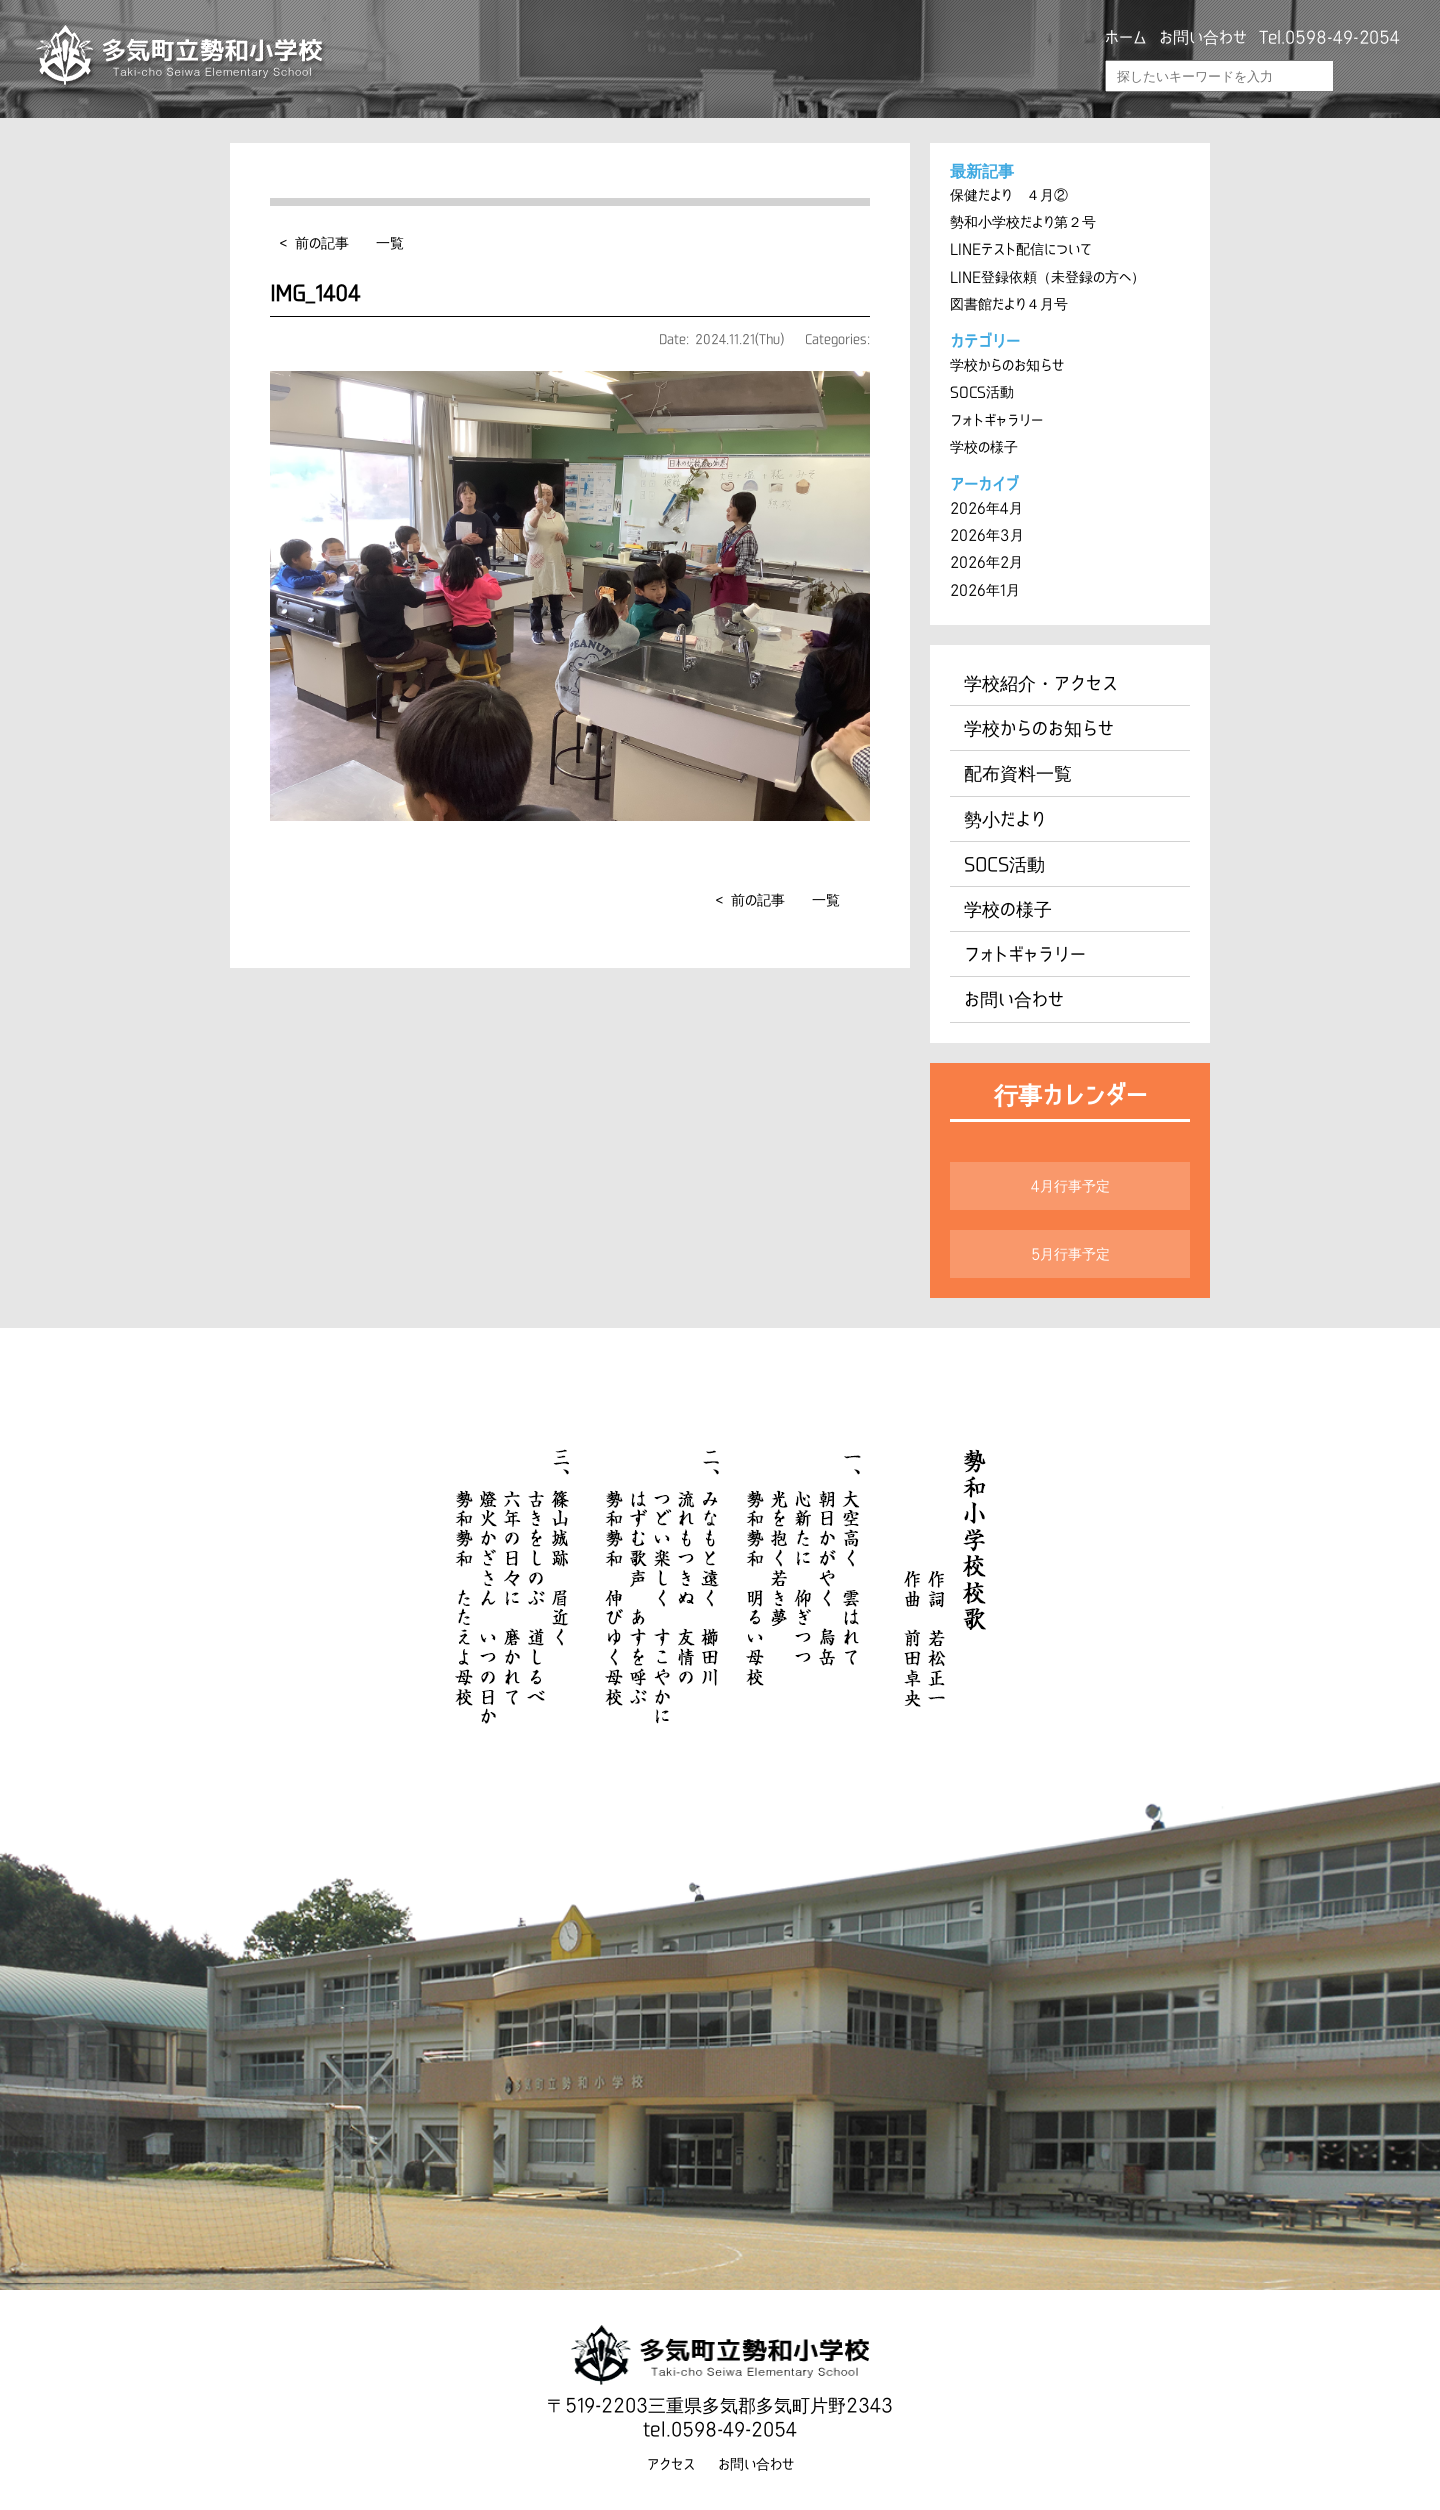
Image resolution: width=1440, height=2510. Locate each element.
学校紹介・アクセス (1041, 680)
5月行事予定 (1070, 1249)
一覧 (390, 243)
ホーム (1126, 37)
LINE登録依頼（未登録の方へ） (1047, 276)
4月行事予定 (1070, 1181)
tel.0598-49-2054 (720, 2424)
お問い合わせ (1203, 37)
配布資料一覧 (1018, 770)
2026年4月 (986, 506)
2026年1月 (985, 587)
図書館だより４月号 (1009, 303)
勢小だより (1005, 815)
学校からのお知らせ (1007, 364)
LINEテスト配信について (1021, 249)
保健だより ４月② (1009, 195)
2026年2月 (986, 560)
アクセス (671, 2458)
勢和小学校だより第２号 (1023, 222)
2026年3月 (986, 533)
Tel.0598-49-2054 (1329, 37)
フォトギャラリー (996, 418)
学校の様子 (984, 445)
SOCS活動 (982, 391)
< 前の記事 (314, 243)
